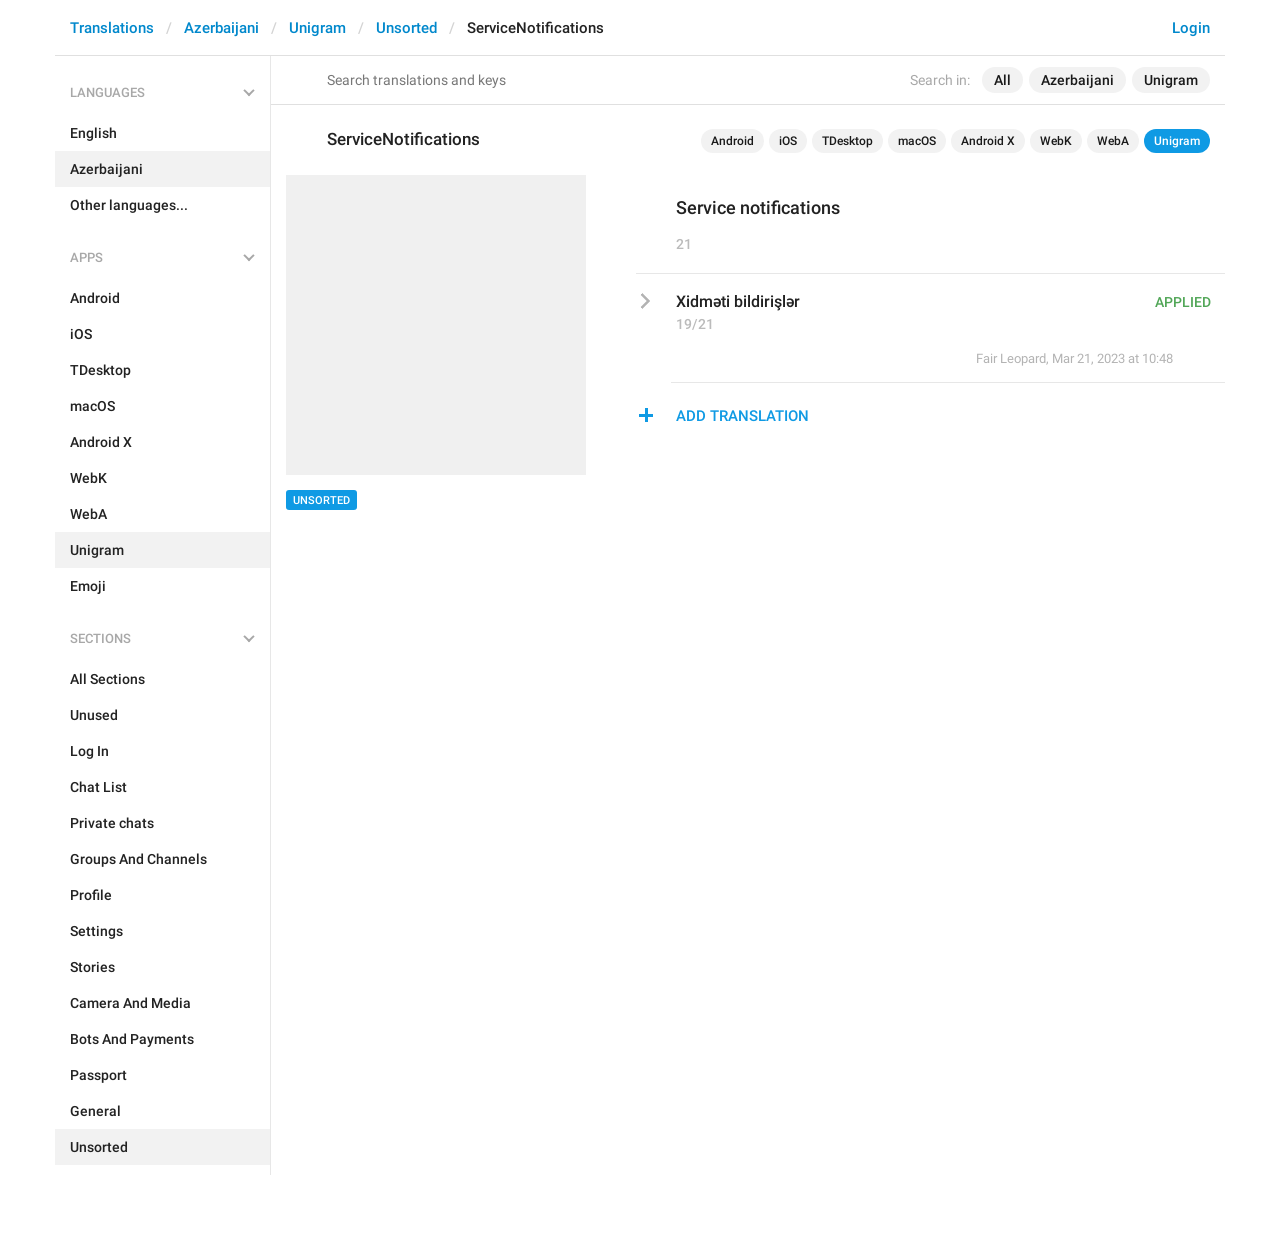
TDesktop (847, 141)
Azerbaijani (221, 28)
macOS (917, 141)
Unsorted (406, 28)
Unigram (317, 28)
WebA (1113, 141)
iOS (788, 141)
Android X (988, 141)
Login (1191, 28)
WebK (1056, 141)
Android (732, 141)
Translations (112, 28)
